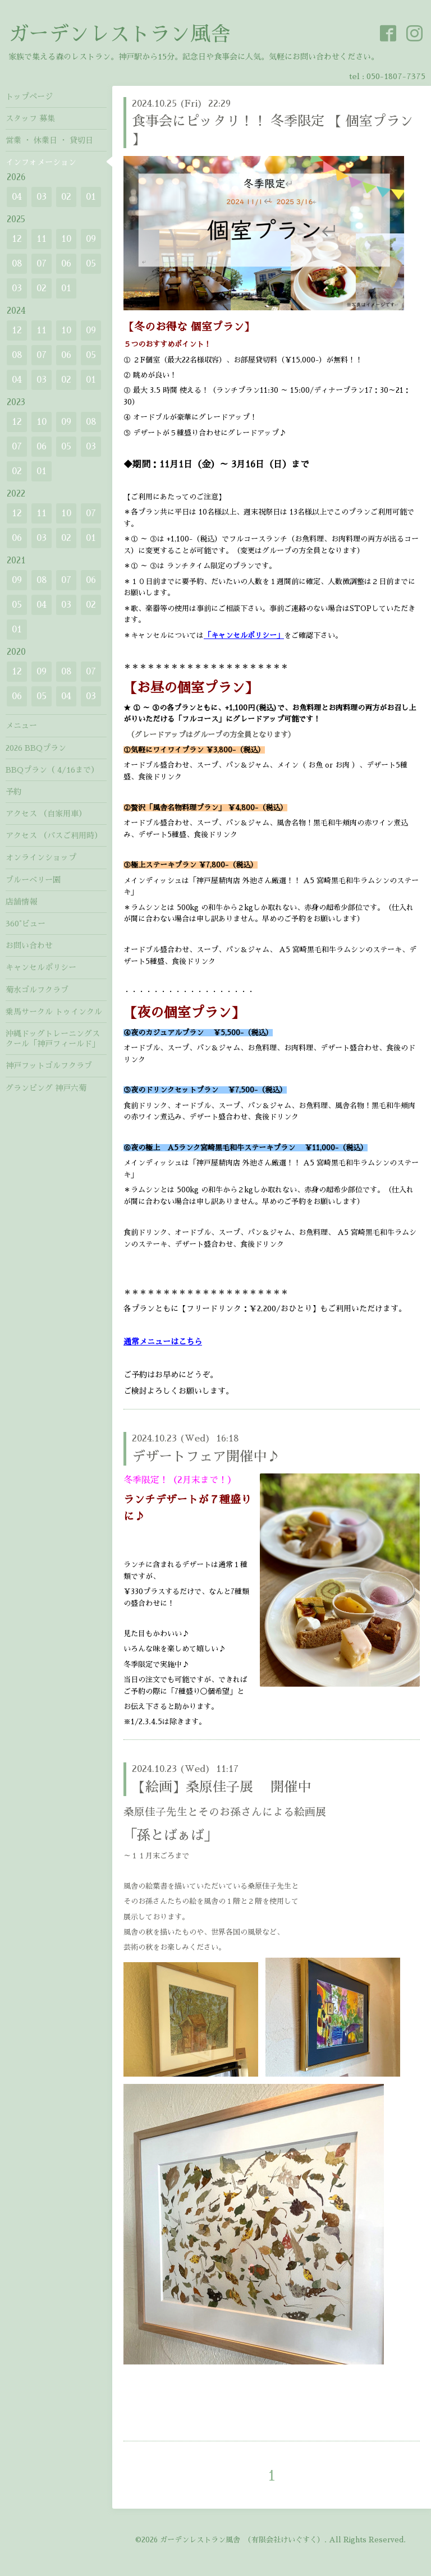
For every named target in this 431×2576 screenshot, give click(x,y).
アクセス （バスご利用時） (54, 835)
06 (66, 263)
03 (41, 196)
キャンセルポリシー (41, 967)
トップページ (29, 96)
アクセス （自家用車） (46, 814)
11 (41, 239)
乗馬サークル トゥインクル (54, 1012)
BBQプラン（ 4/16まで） (52, 770)
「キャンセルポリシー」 (244, 635)
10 (66, 239)
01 (91, 196)
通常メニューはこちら (162, 1342)
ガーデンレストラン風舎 (119, 34)
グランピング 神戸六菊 (46, 1088)
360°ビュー (25, 923)
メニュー (21, 725)
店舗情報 (21, 902)
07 (41, 263)
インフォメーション (41, 162)
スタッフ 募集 (30, 118)
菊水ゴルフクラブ (37, 990)
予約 (13, 792)
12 (17, 239)
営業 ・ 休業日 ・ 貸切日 (49, 140)
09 (91, 239)
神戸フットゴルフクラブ (49, 1065)
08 (17, 263)
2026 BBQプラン (36, 748)
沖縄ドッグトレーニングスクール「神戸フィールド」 (53, 1039)
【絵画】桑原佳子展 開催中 (221, 1787)
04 (17, 196)
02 (66, 196)
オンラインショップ (41, 857)
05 (91, 263)
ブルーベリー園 (33, 880)
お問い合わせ (29, 945)
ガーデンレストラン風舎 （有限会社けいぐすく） (242, 2539)
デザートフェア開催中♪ (206, 1456)
